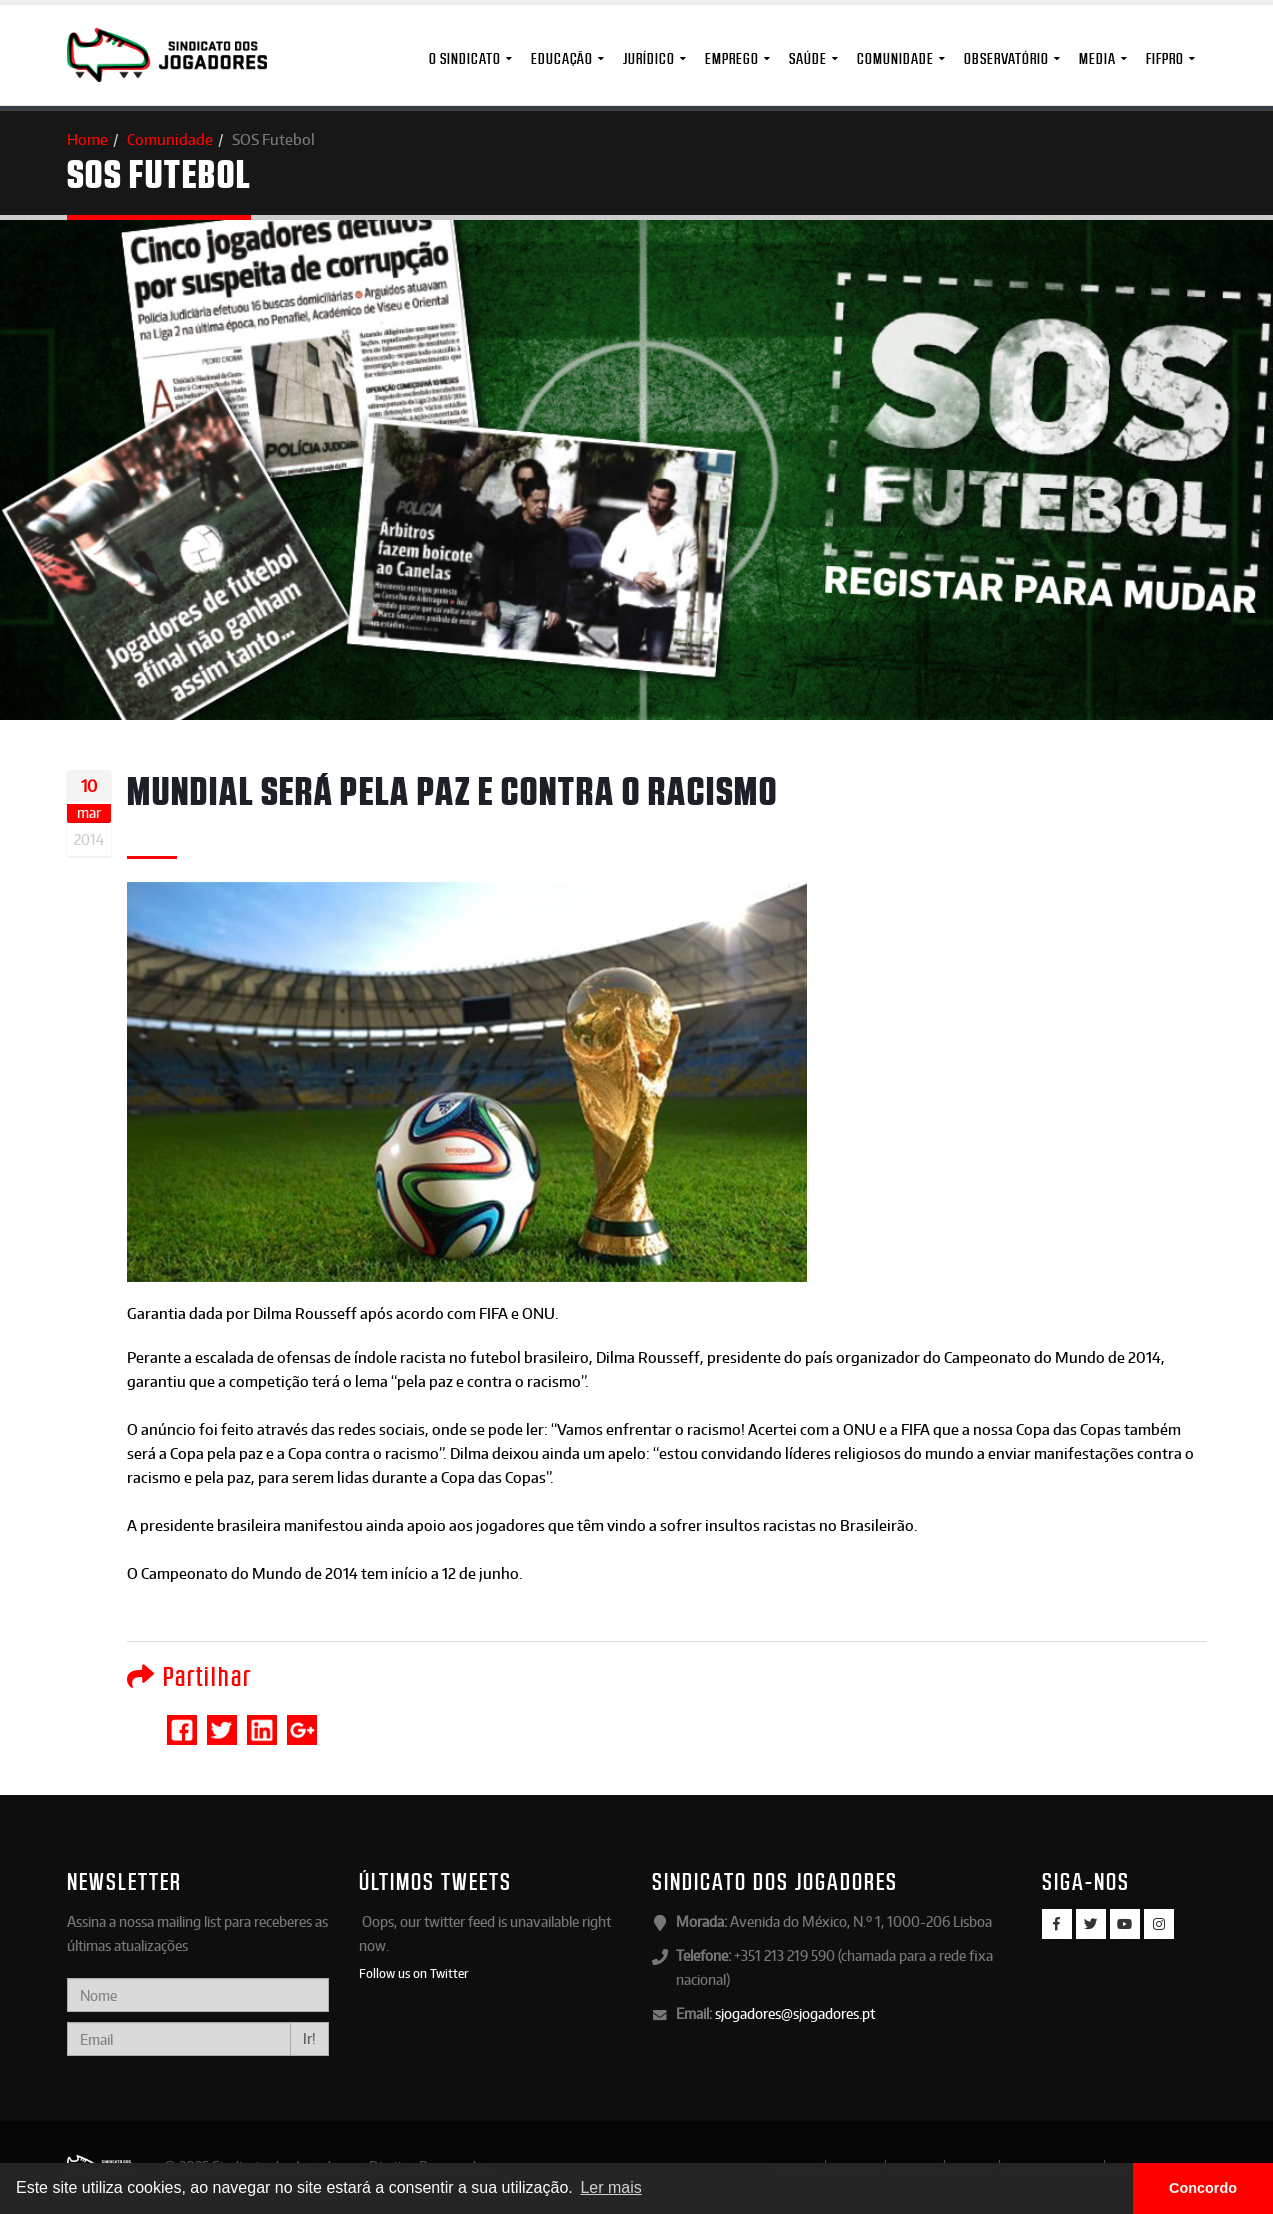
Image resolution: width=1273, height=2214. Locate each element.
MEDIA (1097, 58)
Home (87, 139)
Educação (562, 58)
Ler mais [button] (610, 2187)
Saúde (808, 58)
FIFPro (1165, 58)
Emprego (732, 58)
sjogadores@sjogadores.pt (795, 2013)
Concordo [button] (1203, 2188)
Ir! (309, 2038)
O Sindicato (465, 58)
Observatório (1006, 58)
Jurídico (649, 58)
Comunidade (895, 58)
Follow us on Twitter (414, 1973)
